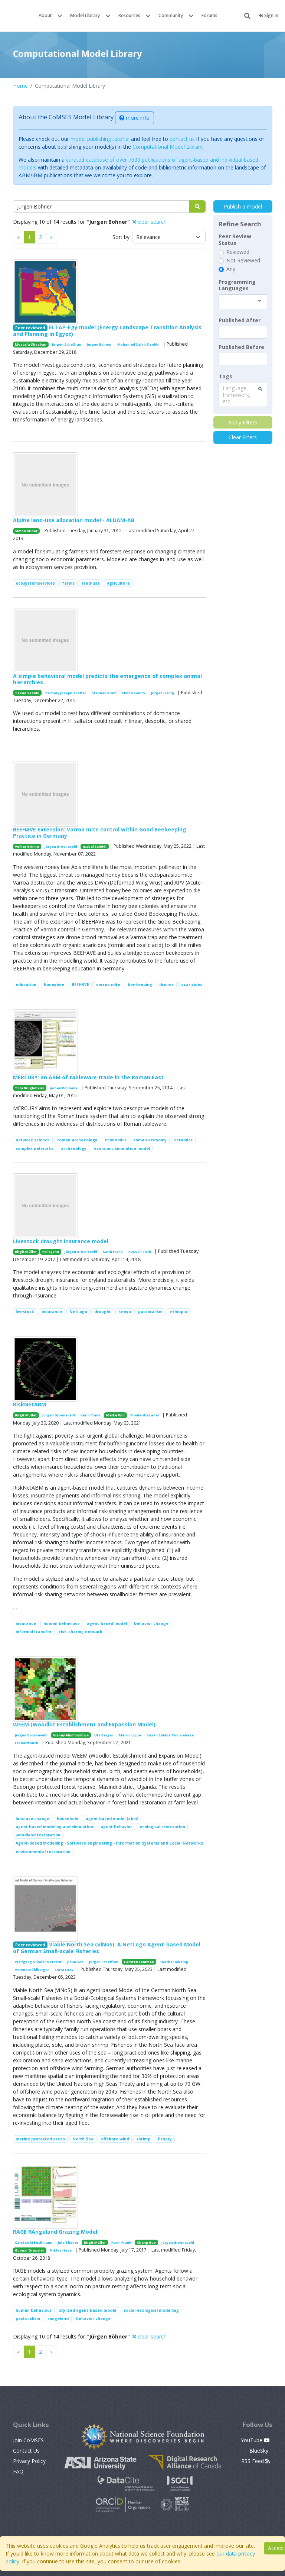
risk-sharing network (80, 1631)
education (26, 984)
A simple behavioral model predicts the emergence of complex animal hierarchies (107, 679)
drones (166, 984)
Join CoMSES (28, 2440)
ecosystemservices (35, 583)
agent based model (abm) (112, 1818)
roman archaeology (77, 1139)
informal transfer (34, 1631)
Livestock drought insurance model (60, 1241)
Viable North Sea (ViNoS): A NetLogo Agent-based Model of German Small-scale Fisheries (107, 1948)
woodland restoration (38, 1835)
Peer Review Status (235, 239)
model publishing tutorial (100, 138)
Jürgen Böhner (99, 344)
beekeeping (140, 984)
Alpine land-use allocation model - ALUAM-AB (73, 520)
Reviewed (237, 252)
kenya (124, 1311)
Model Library (85, 15)
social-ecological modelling (151, 2310)
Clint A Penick (133, 693)
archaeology (73, 1148)
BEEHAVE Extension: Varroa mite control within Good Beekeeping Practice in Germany (99, 832)
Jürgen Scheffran (66, 344)
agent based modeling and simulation (54, 1826)
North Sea (83, 2139)
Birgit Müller (26, 1251)
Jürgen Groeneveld (61, 846)
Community (170, 15)
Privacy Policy (29, 2461)
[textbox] (243, 332)
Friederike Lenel (144, 1415)
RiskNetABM (29, 1404)
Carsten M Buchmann (33, 2242)
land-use (91, 583)
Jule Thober (68, 2242)
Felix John (50, 1251)
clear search (149, 221)
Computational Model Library (167, 146)
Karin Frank (113, 1251)
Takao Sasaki (27, 693)
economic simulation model (122, 1148)
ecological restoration (162, 1826)
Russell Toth (139, 1251)
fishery (165, 2139)
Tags (225, 376)
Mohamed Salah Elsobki (138, 344)
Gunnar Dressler (29, 2250)
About (45, 15)
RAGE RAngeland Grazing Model (55, 2231)
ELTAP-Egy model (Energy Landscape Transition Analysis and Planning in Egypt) (107, 330)
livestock (25, 1311)
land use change (32, 1818)
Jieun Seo (75, 1961)
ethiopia (178, 1311)
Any (230, 269)
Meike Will (115, 1415)
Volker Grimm (27, 846)
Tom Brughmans (29, 1088)
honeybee (54, 984)
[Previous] (51, 237)
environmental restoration (43, 1851)
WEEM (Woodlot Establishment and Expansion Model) (84, 1724)
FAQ (18, 2471)
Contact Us (26, 2450)
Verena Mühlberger (32, 1969)
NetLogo (78, 1311)
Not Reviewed (243, 260)
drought (102, 1311)
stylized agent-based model (87, 2310)
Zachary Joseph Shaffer (65, 693)
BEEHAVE (80, 984)
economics (116, 1139)
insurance (52, 1311)
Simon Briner (26, 531)
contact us (182, 138)
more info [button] (134, 117)
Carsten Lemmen (139, 1961)
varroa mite (108, 984)
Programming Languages (237, 285)
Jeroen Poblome (64, 1088)
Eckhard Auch (26, 1743)
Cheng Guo (146, 2242)
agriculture (118, 583)
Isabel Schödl (95, 846)
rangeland (58, 2318)
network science (33, 1139)
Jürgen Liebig (162, 693)
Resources (129, 15)
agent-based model (107, 1623)
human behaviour (61, 1623)
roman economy (150, 1139)
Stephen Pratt (104, 693)
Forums (209, 15)
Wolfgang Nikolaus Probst (38, 1961)
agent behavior (116, 1826)
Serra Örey (64, 1969)
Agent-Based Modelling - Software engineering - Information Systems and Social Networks (109, 1843)
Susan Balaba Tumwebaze (170, 1735)
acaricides (191, 984)
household (67, 1818)
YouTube (255, 2440)
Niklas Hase (61, 2250)
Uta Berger (103, 1735)
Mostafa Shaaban (30, 344)
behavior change (151, 1623)
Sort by (121, 236)
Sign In (268, 15)
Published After (240, 320)
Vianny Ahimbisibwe (71, 1735)
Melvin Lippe (130, 1735)
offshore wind (115, 2139)
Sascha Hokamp (174, 1961)
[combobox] (243, 301)
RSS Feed (255, 2461)
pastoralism (150, 1311)
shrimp (143, 2139)
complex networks (34, 1148)
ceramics (183, 1139)
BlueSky (259, 2450)
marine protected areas (40, 2139)
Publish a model (243, 206)
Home (20, 85)
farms (68, 583)
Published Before (241, 347)
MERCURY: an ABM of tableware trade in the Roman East (88, 1077)
